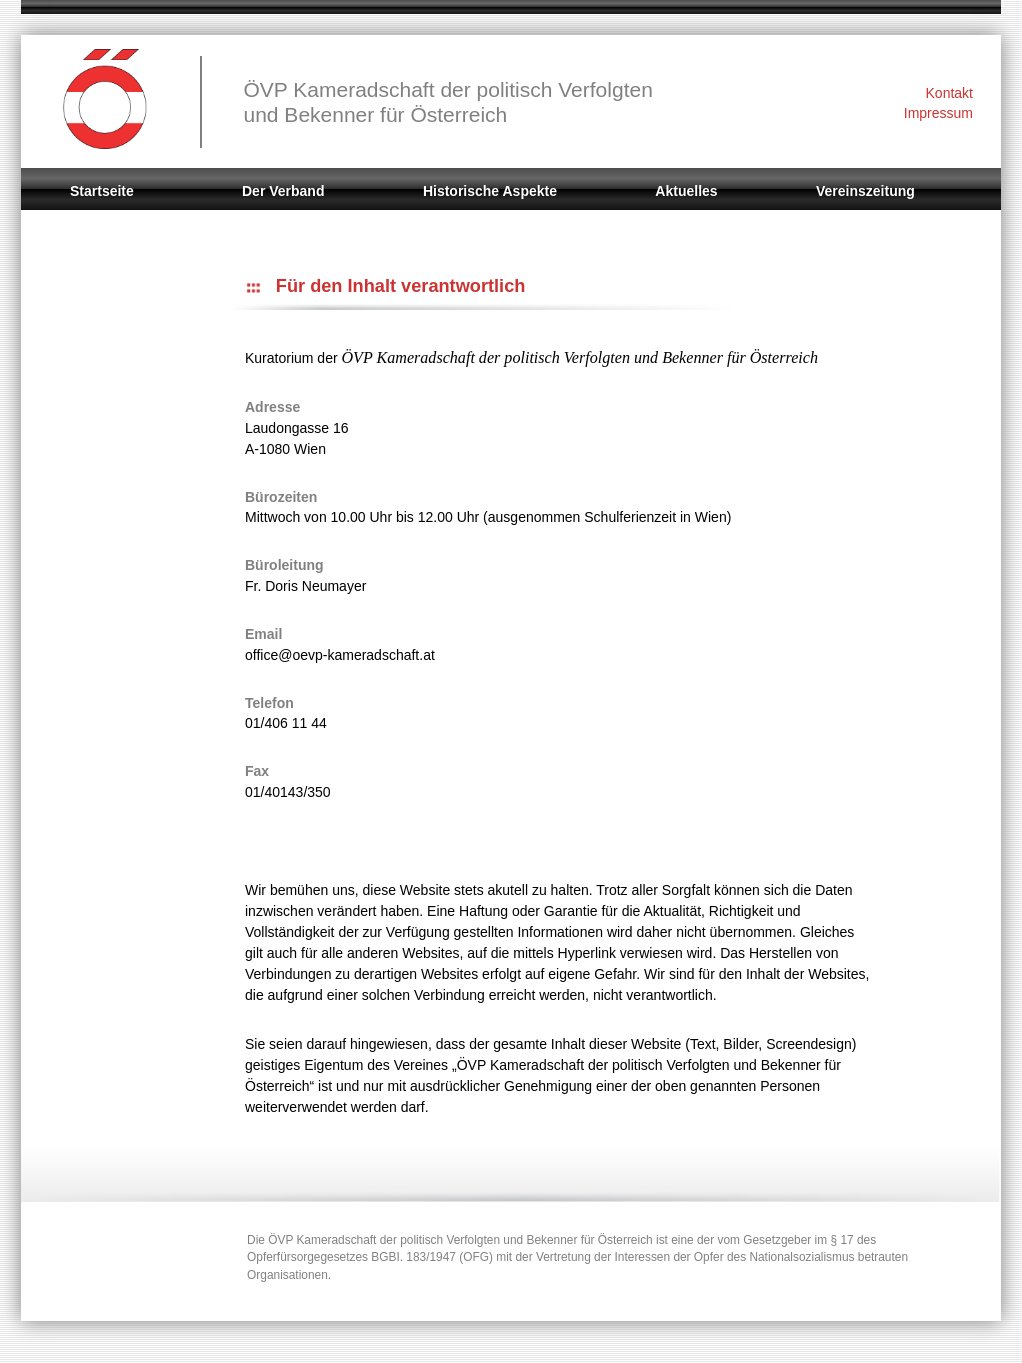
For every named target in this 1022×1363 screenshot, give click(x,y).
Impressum (938, 113)
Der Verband (283, 191)
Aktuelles (686, 191)
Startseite (102, 191)
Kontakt (949, 93)
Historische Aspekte (490, 191)
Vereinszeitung (865, 191)
